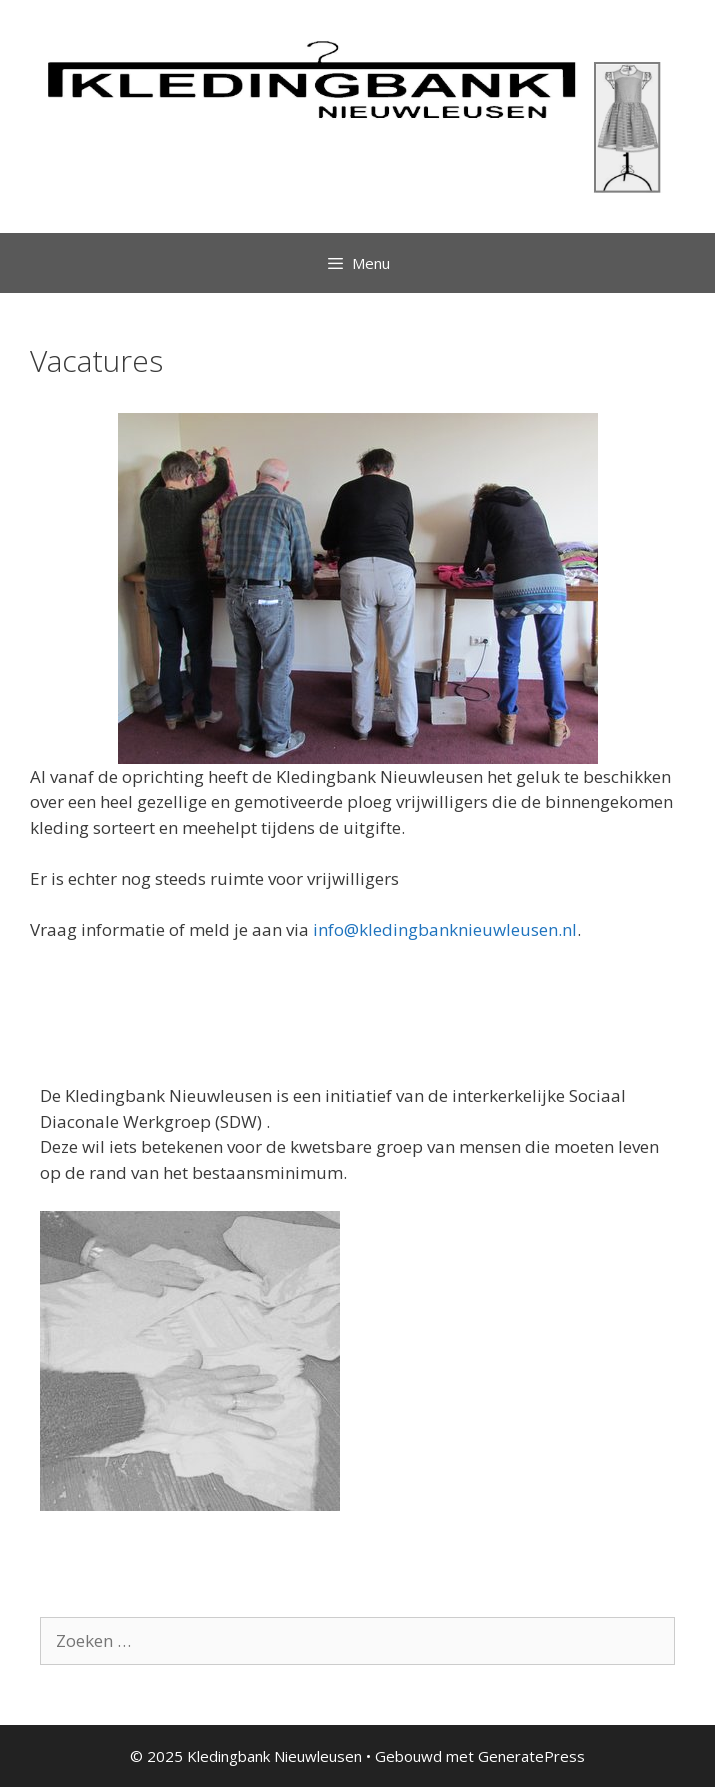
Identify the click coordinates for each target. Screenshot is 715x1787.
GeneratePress (531, 1756)
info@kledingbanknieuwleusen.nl (445, 929)
